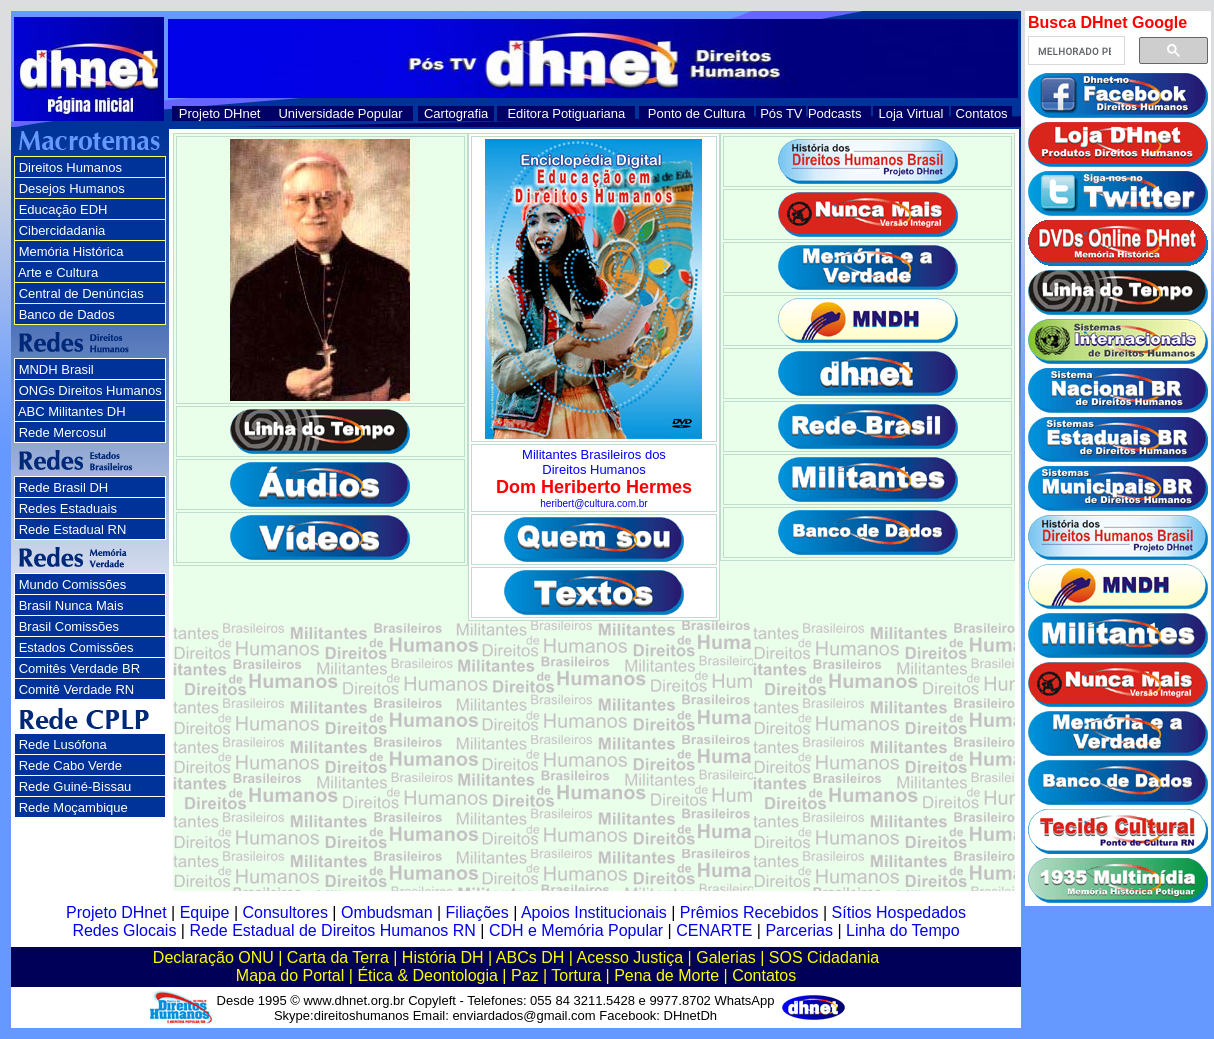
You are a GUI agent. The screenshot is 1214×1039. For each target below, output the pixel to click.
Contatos (982, 113)
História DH (443, 957)
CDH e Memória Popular (576, 930)
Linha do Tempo (903, 930)
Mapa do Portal (290, 975)
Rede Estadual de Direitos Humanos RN (332, 930)
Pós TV (781, 113)
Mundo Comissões (73, 584)
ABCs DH (530, 957)
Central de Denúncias (81, 293)
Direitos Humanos (70, 167)
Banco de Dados (67, 314)
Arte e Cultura (58, 272)
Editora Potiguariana (566, 113)
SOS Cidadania (824, 957)
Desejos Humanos (72, 188)
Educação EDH (63, 209)
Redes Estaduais (68, 508)
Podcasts (834, 113)
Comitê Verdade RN (77, 689)
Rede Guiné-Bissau (75, 786)
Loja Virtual (911, 113)
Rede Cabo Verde (70, 765)
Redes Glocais (124, 930)
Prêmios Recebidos (749, 912)
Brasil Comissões (69, 626)
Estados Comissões (76, 647)
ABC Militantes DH (72, 411)
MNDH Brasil (56, 369)
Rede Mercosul (62, 432)
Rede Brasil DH (64, 487)
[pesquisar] (1074, 51)
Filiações (477, 912)
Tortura (576, 975)
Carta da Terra (338, 957)
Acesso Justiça (629, 957)
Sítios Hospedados (899, 912)
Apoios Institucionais (594, 912)
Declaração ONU (213, 957)
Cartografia (456, 113)
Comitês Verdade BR (79, 668)
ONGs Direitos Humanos (90, 390)
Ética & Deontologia (427, 975)
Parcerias (799, 930)
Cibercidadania (62, 230)
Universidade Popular (340, 113)
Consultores (285, 912)
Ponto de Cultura (697, 113)
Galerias (726, 957)
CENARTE (714, 930)
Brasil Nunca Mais (71, 605)
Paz (525, 975)
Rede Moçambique (73, 807)
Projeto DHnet (220, 113)
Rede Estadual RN (73, 529)
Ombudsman (387, 912)
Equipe (205, 912)
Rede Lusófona (63, 744)
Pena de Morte (666, 975)
